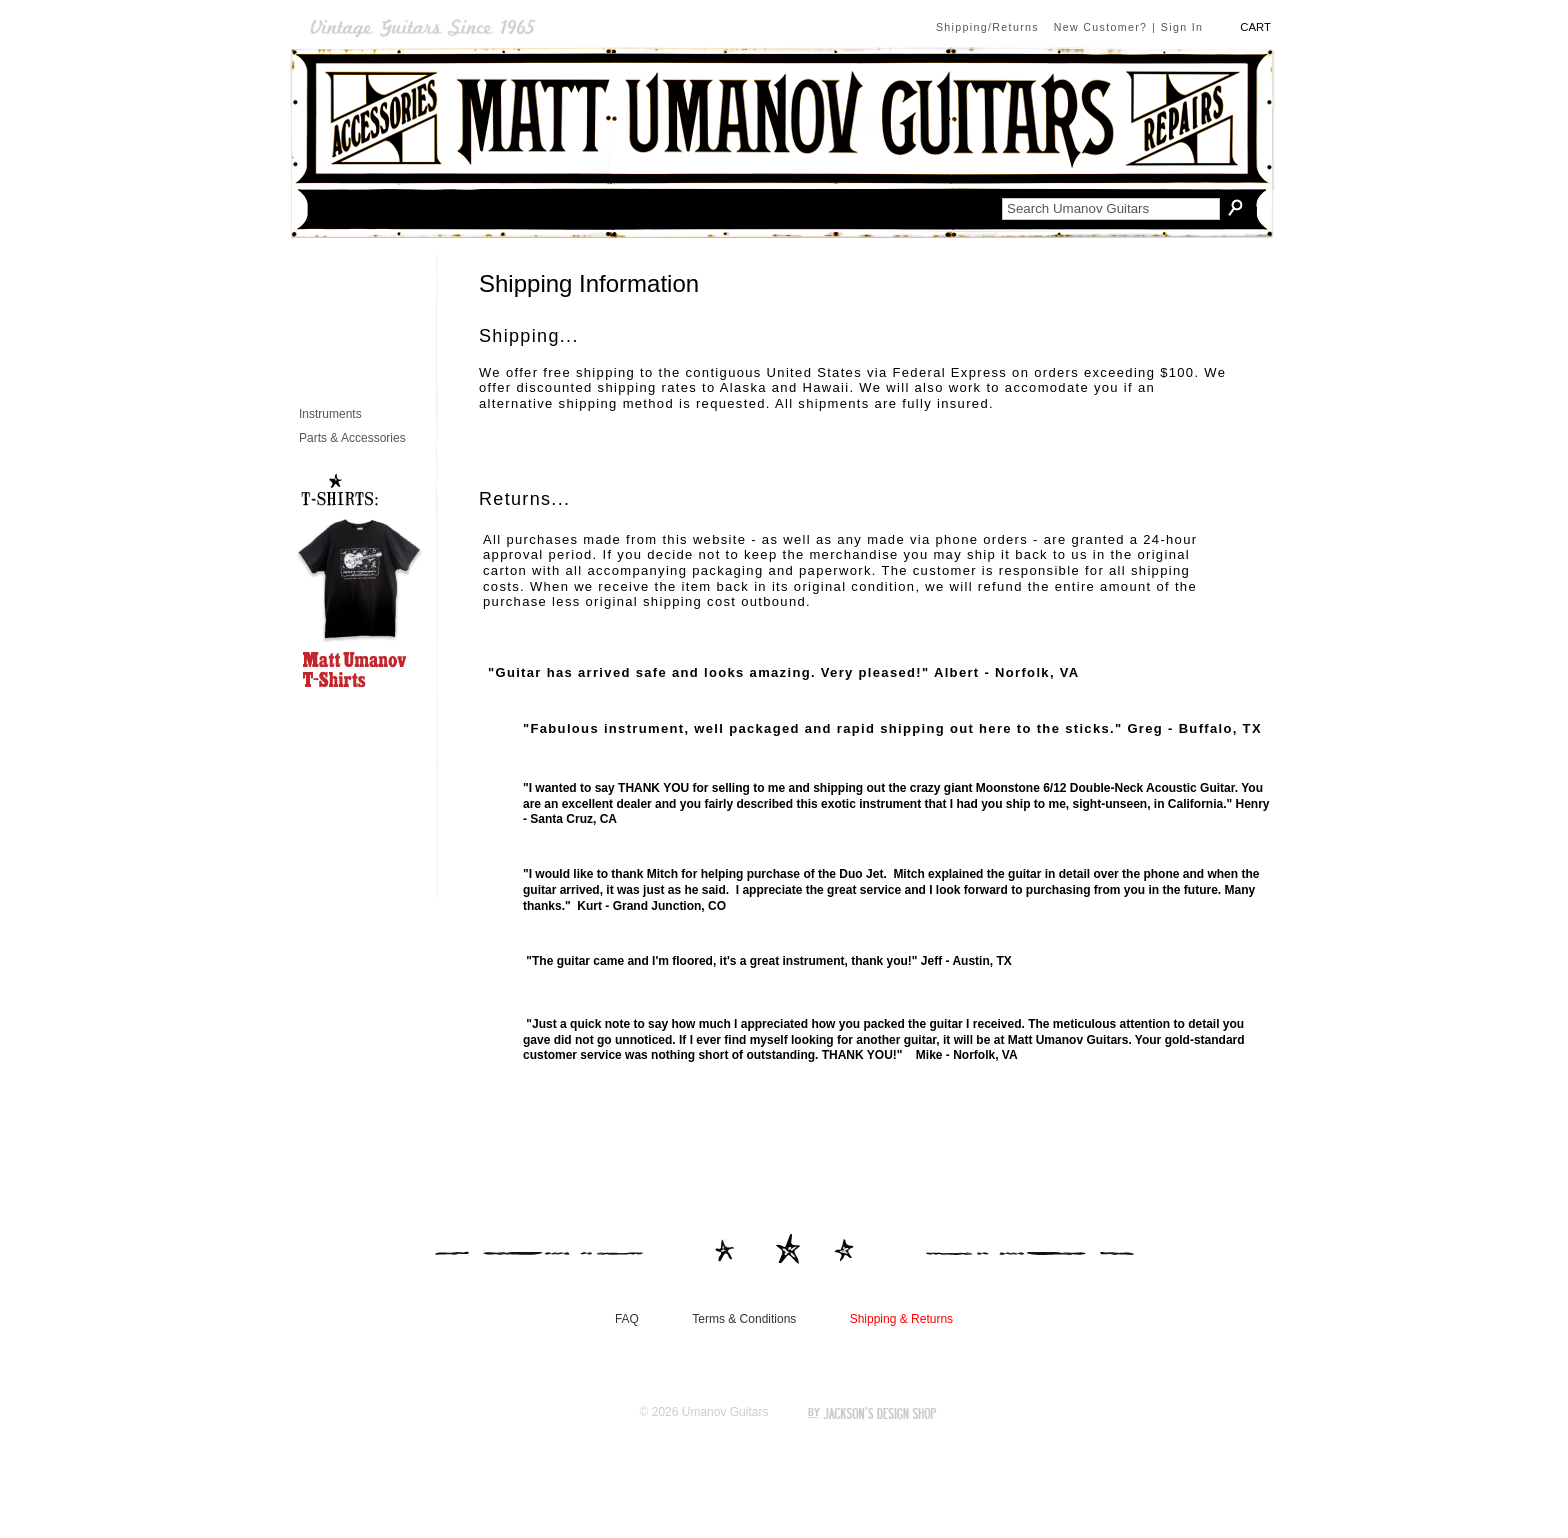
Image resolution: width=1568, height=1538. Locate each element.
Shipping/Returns (987, 27)
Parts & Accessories (352, 438)
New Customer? (1101, 27)
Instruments (330, 414)
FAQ (627, 1319)
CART (1255, 27)
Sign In (1182, 27)
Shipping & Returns (901, 1319)
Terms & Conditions (744, 1319)
